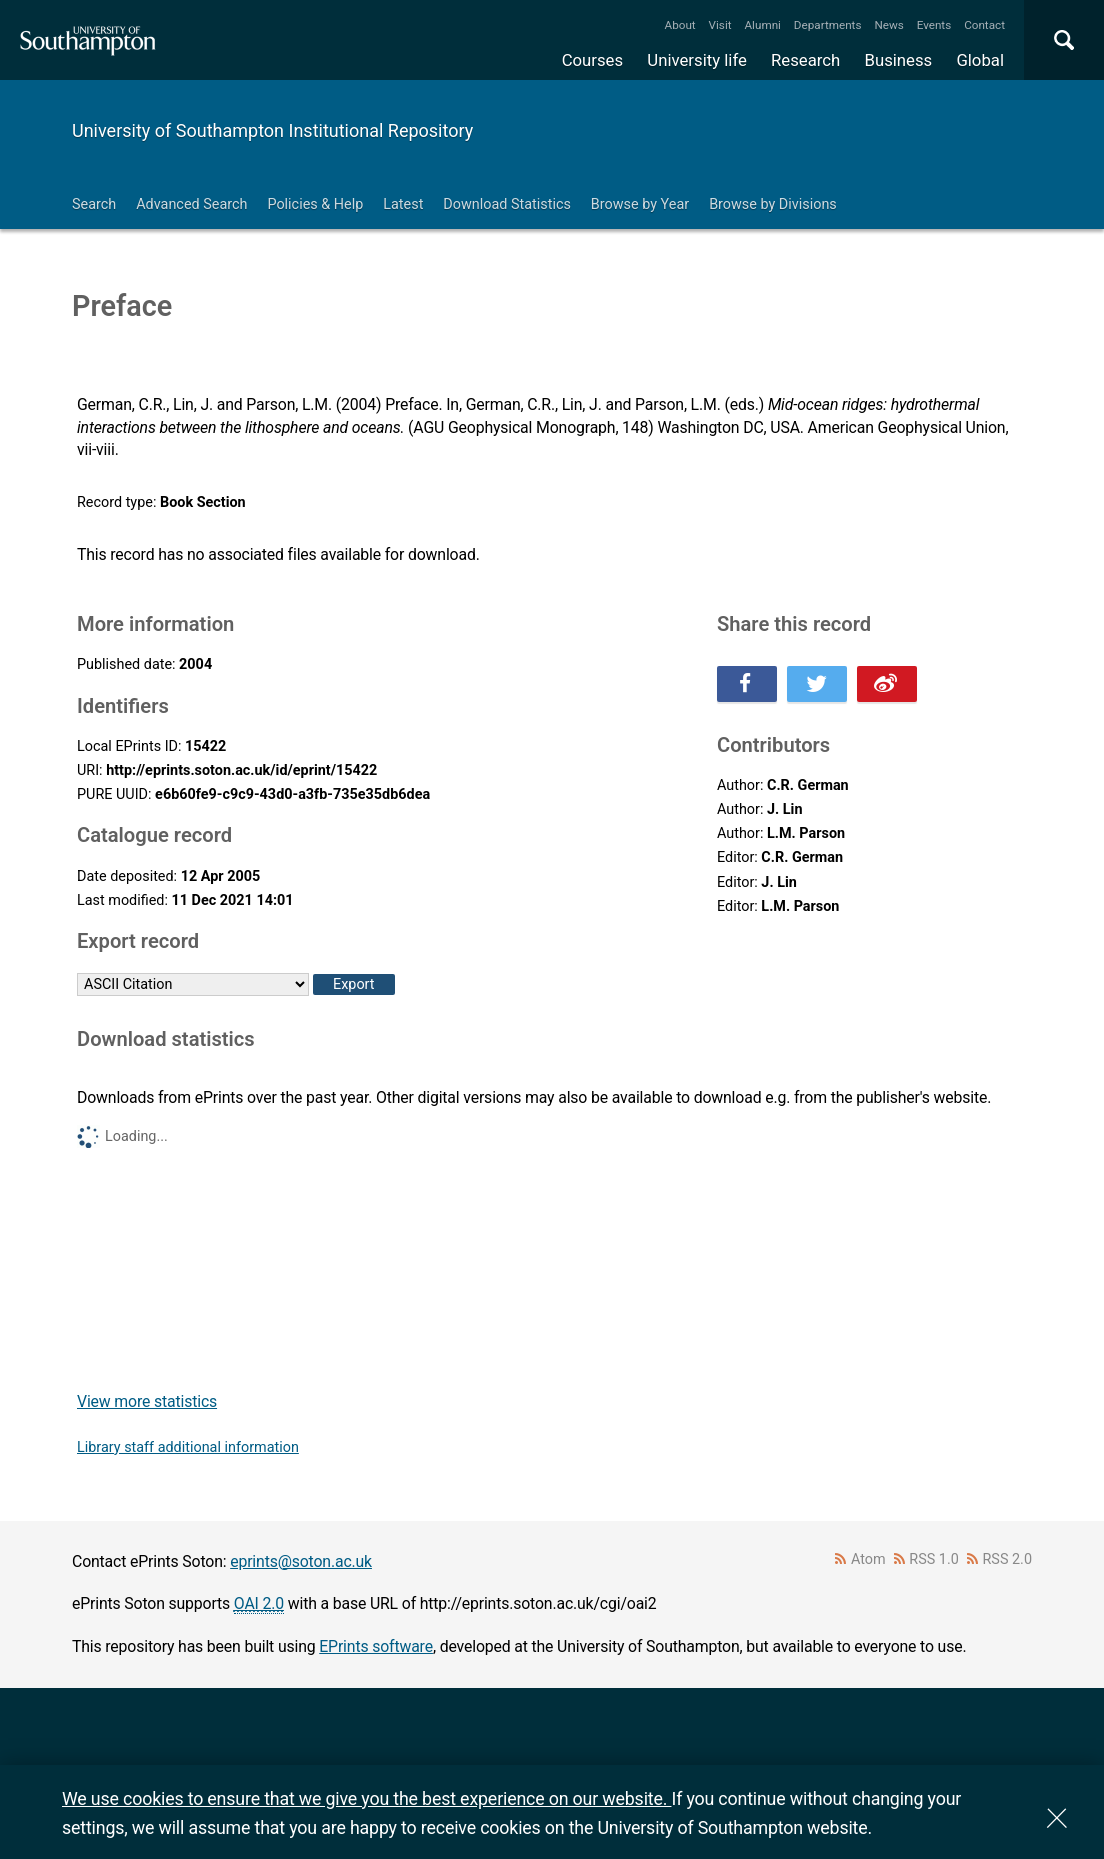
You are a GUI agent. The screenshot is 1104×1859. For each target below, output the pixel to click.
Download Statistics (507, 204)
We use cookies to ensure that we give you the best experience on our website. (366, 1798)
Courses (592, 60)
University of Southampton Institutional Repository (272, 130)
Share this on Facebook (747, 684)
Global (980, 60)
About (680, 25)
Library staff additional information (188, 1447)
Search (94, 204)
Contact (984, 25)
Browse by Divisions (773, 204)
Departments (828, 25)
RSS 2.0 (1008, 1559)
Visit (720, 25)
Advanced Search (191, 204)
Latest (403, 204)
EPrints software (376, 1646)
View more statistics (147, 1401)
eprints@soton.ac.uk (301, 1561)
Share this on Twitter (817, 684)
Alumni (762, 25)
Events (934, 25)
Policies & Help (315, 204)
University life (697, 60)
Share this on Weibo (887, 684)
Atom (868, 1559)
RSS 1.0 (934, 1559)
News (888, 25)
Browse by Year (640, 204)
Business (899, 60)
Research (805, 60)
